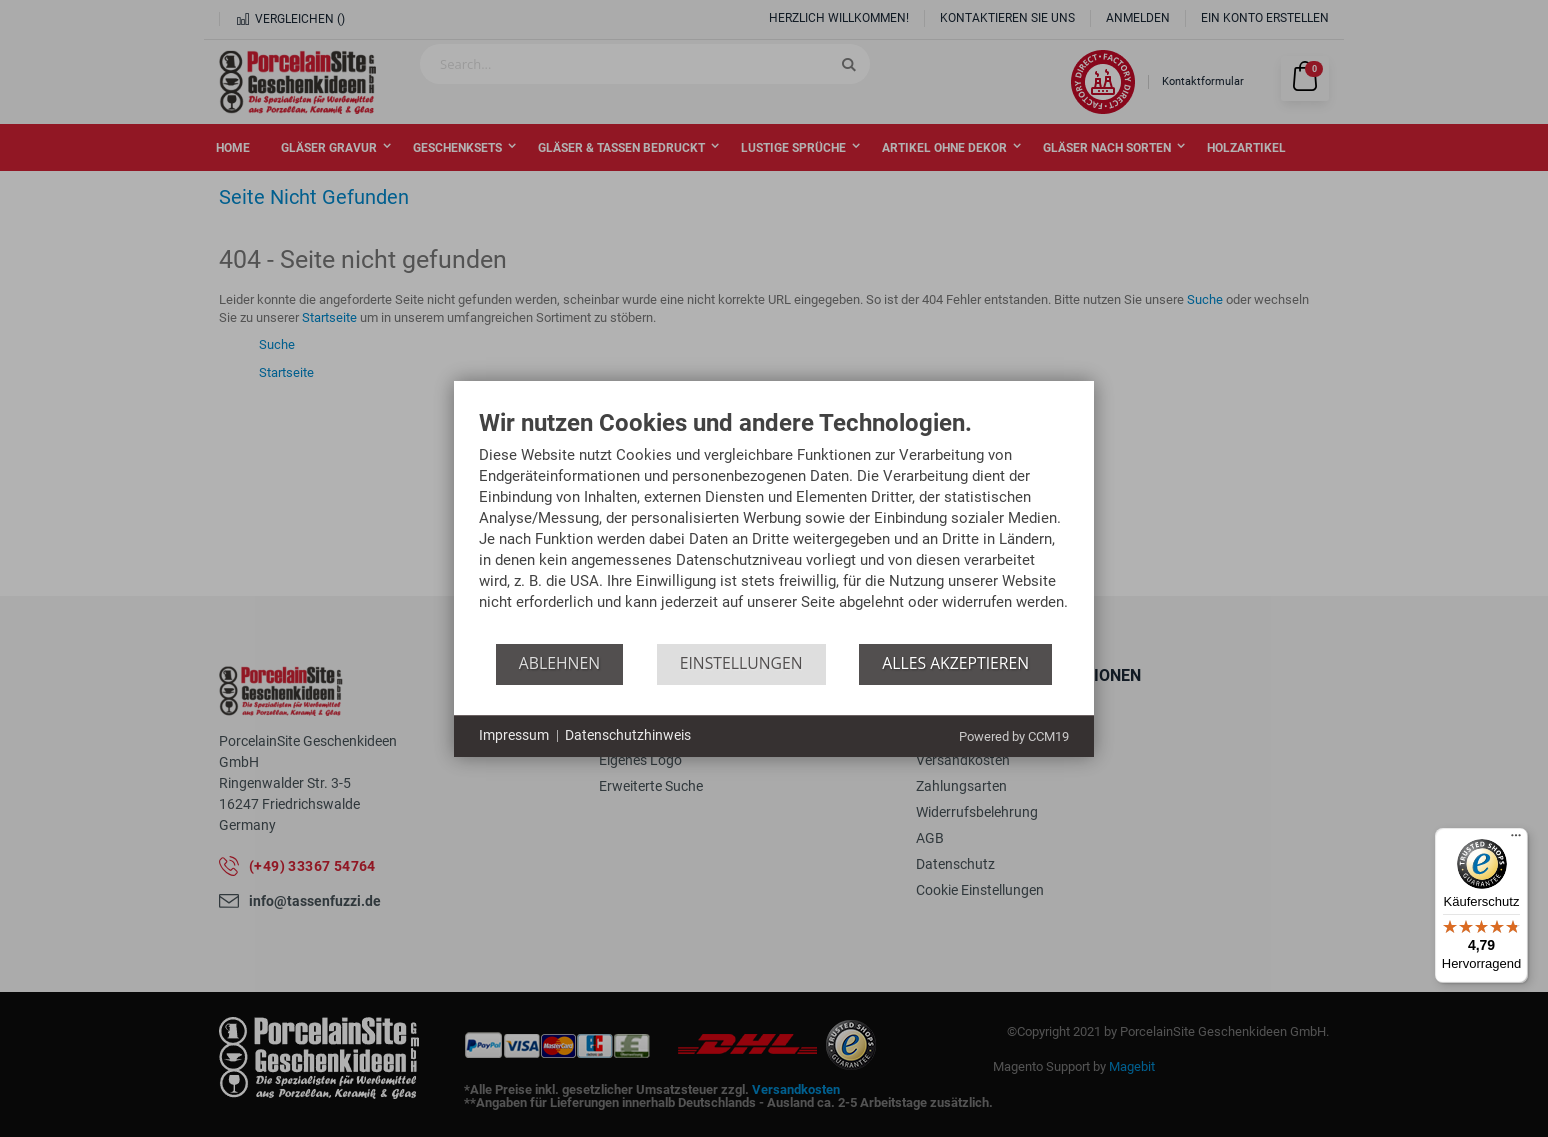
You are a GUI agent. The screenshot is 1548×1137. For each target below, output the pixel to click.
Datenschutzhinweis (628, 735)
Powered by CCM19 (1014, 736)
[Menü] (1516, 840)
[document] (774, 527)
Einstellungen (741, 663)
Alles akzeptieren (955, 663)
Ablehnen (559, 663)
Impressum (514, 735)
